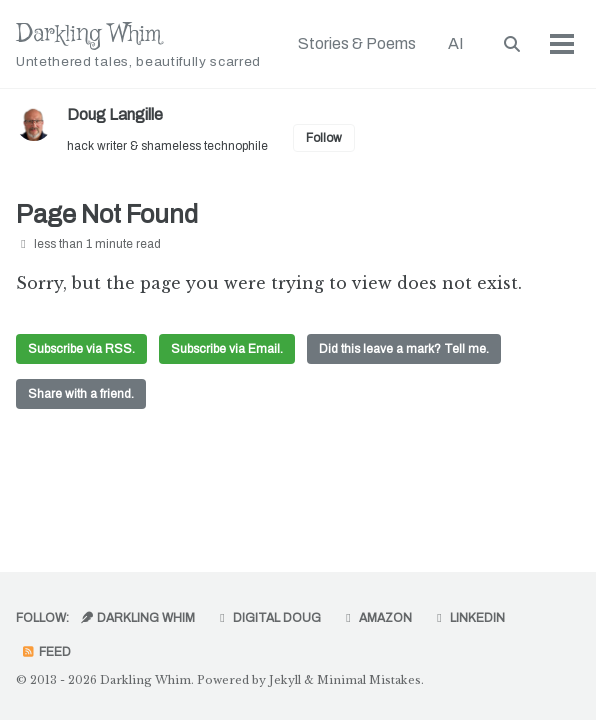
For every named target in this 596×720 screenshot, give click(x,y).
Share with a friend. (81, 394)
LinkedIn (468, 618)
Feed (46, 652)
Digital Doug (268, 618)
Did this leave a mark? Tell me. (404, 349)
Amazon (376, 618)
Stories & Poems (357, 43)
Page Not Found (107, 214)
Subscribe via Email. (227, 349)
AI (456, 43)
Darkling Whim (138, 45)
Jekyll (285, 680)
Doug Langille (115, 114)
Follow (324, 138)
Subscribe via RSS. (81, 349)
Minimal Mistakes (369, 680)
